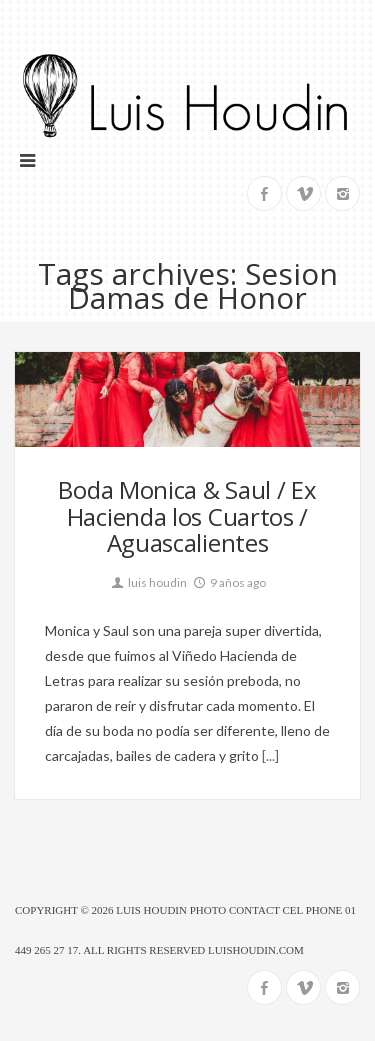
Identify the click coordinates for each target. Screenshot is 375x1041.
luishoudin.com (256, 950)
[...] (269, 755)
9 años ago (228, 582)
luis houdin (148, 582)
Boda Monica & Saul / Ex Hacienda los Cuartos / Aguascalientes (187, 516)
